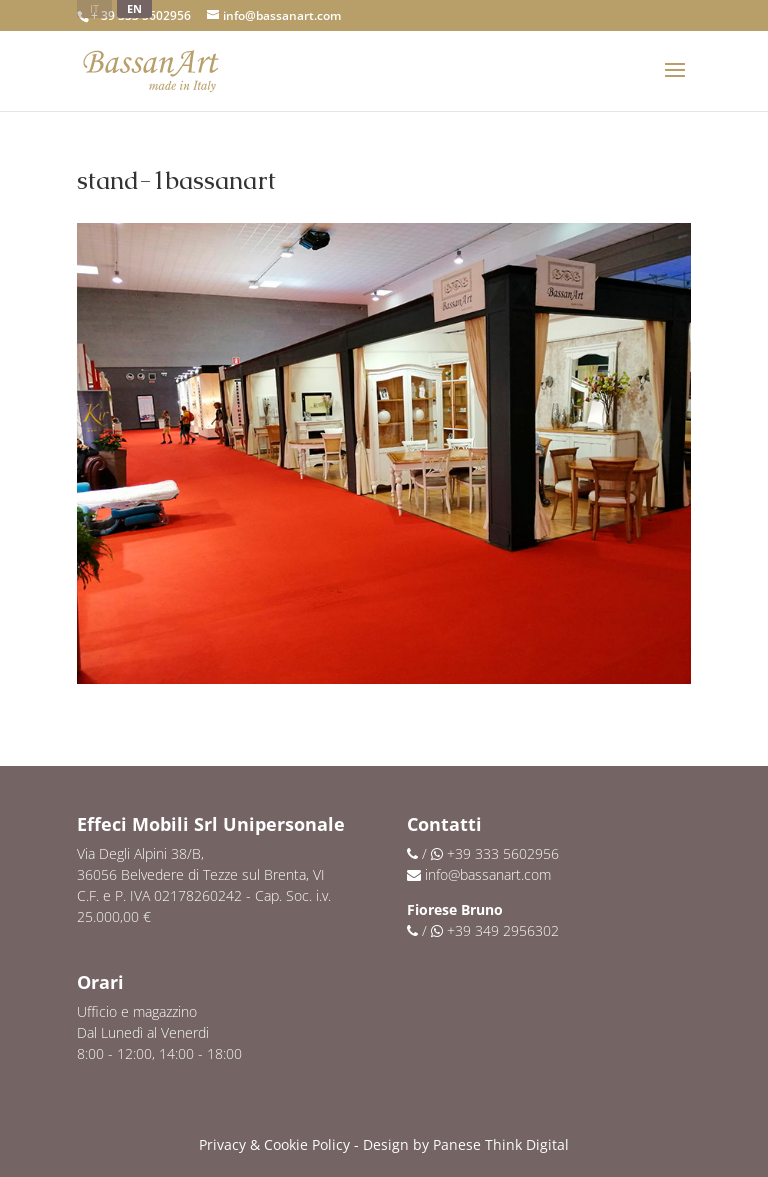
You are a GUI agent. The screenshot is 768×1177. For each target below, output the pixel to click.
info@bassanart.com (488, 874)
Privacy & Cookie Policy (274, 1144)
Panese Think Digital (501, 1144)
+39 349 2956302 (503, 930)
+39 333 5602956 (503, 853)
